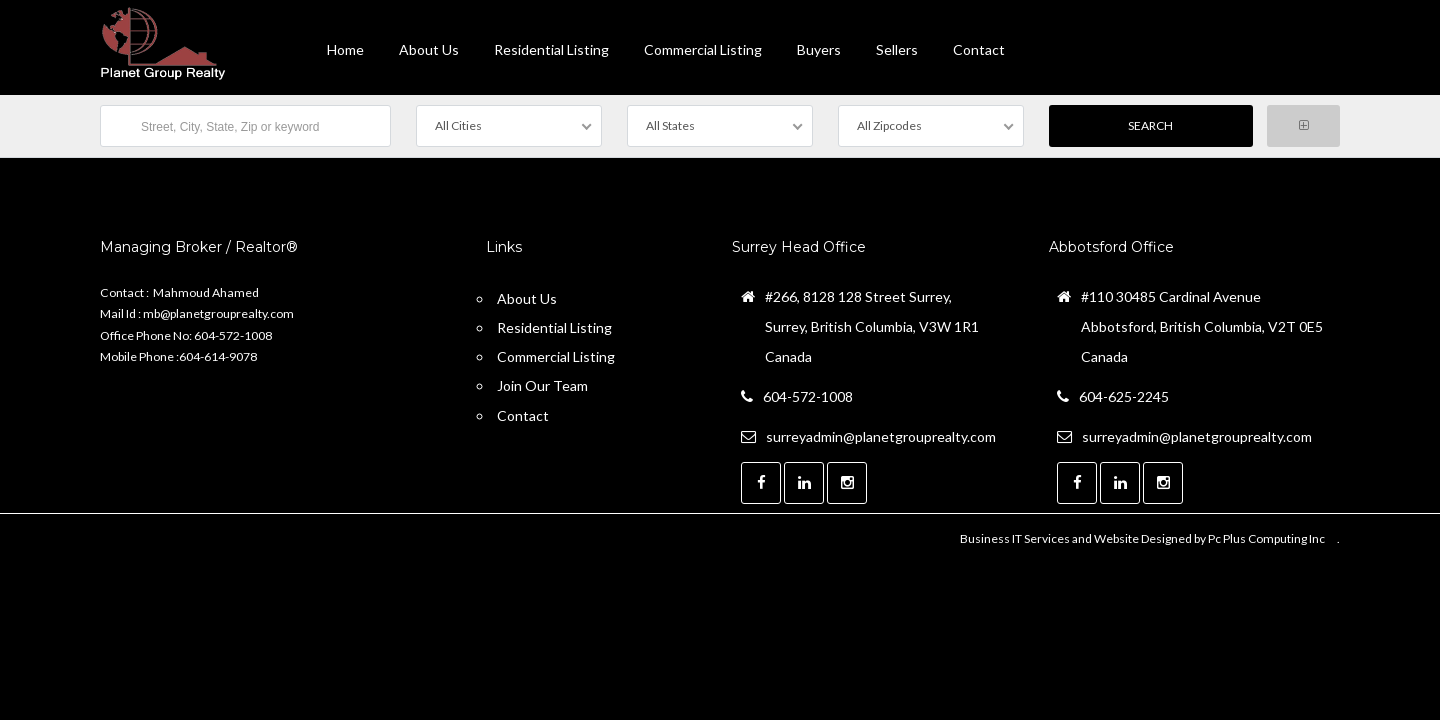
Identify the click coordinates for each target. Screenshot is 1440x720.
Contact (523, 415)
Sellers (897, 49)
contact (979, 49)
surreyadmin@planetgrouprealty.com (881, 436)
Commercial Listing (703, 49)
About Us (429, 49)
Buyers (819, 49)
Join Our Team (542, 385)
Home (345, 49)
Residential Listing (551, 49)
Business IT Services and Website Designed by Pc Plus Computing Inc (1142, 538)
